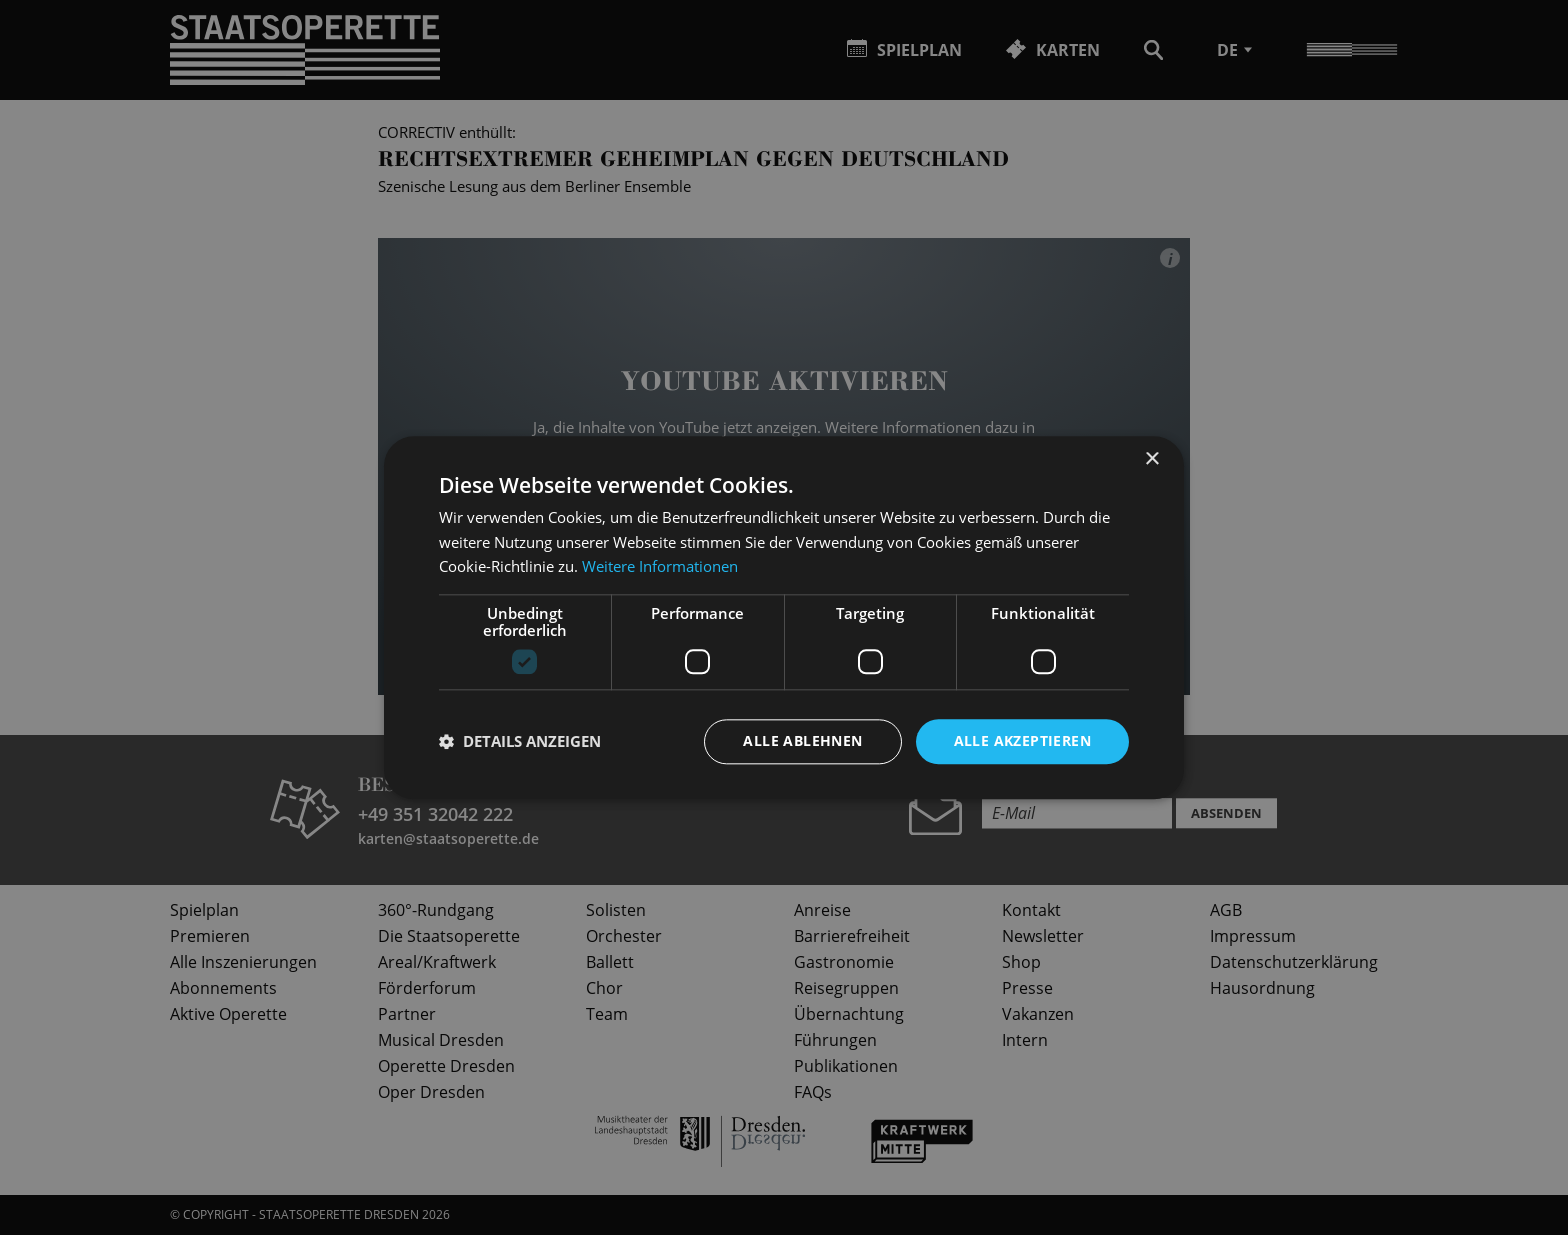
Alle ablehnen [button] (802, 740)
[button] (520, 742)
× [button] (1151, 459)
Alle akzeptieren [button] (1022, 740)
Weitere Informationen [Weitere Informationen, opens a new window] (660, 567)
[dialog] (784, 617)
